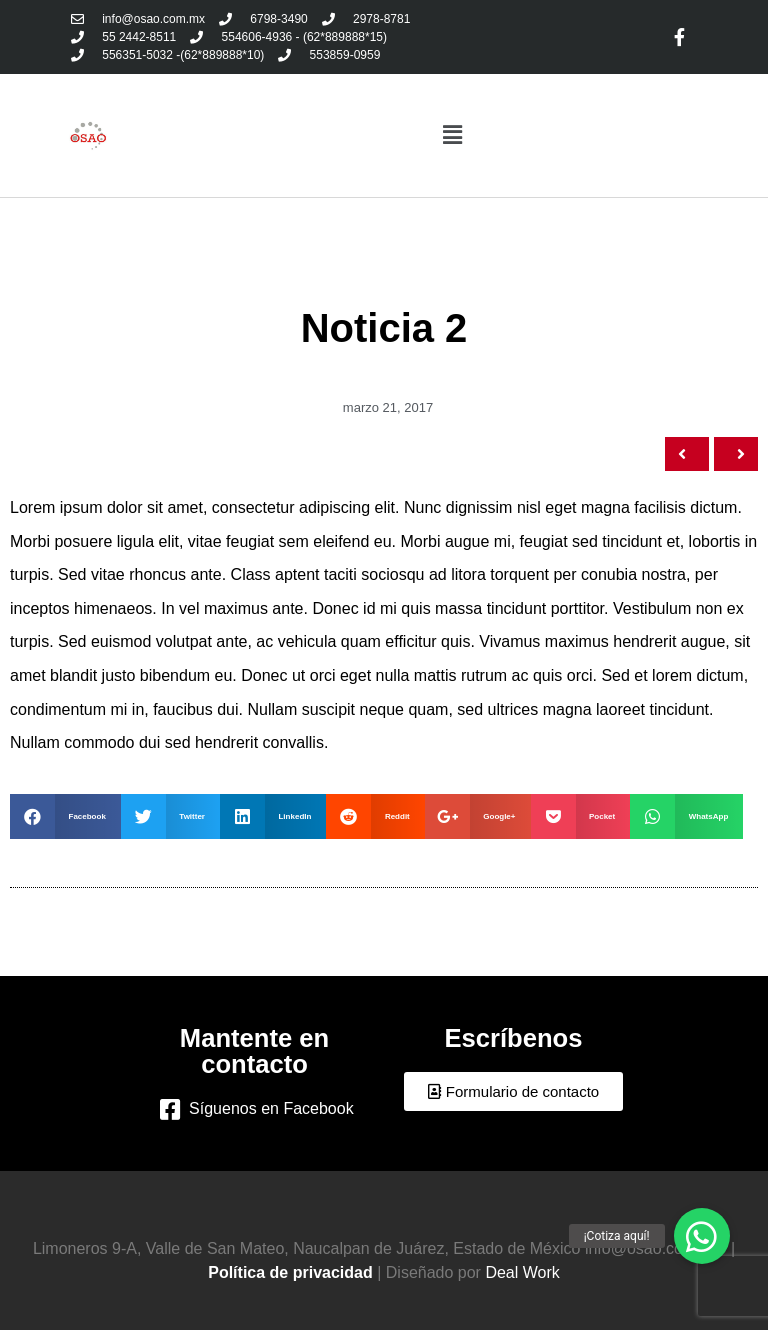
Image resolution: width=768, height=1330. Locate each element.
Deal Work (522, 1272)
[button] (513, 1091)
